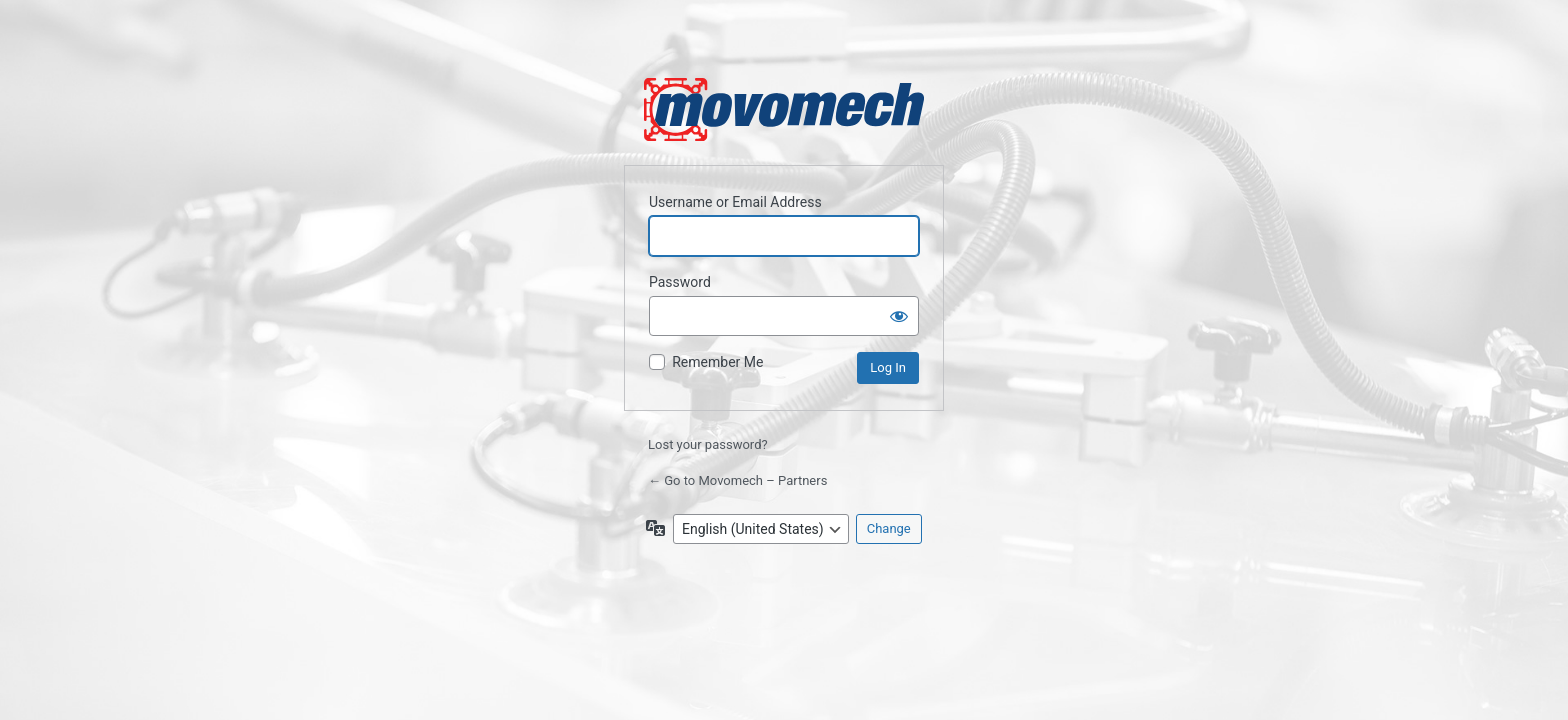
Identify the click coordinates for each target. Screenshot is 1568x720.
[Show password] (899, 316)
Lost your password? (708, 444)
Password (680, 282)
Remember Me (717, 362)
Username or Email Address (735, 202)
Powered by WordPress (784, 109)
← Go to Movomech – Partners (737, 480)
